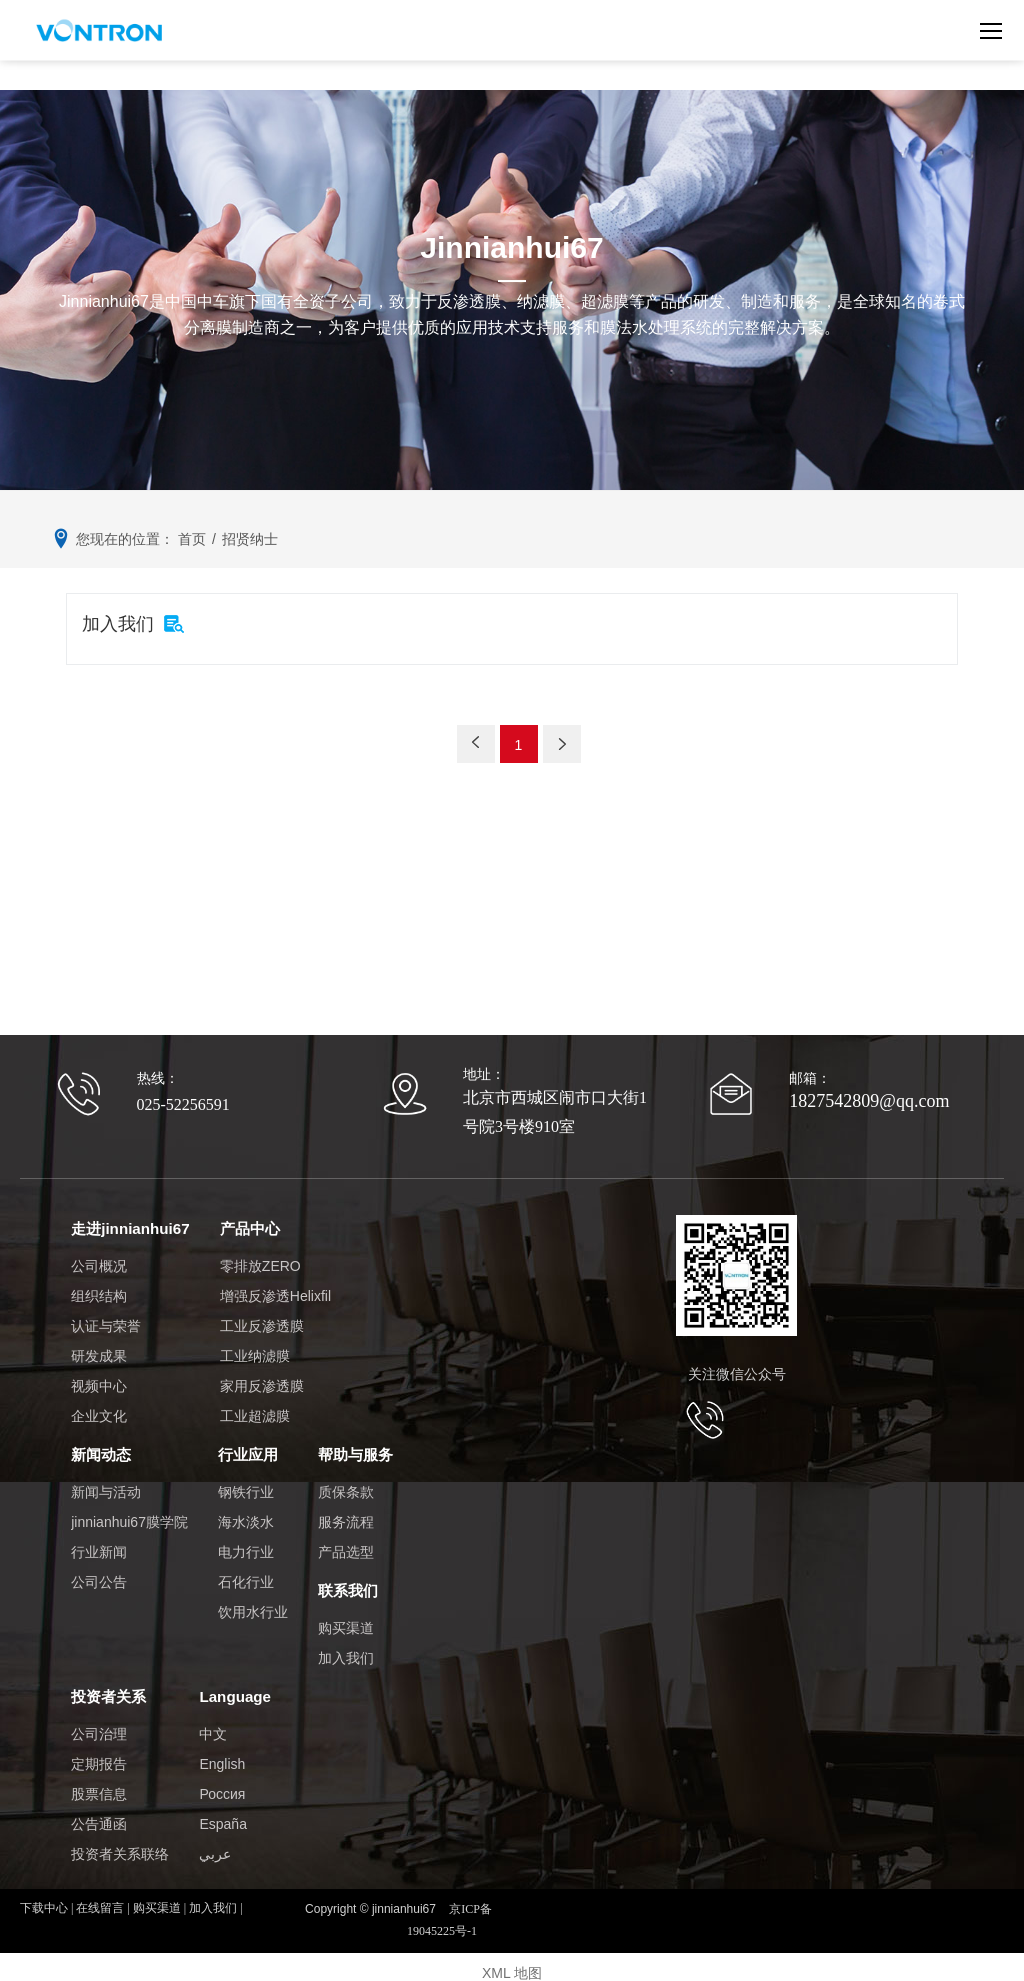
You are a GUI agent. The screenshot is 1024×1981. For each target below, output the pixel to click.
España (222, 1812)
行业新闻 (99, 1546)
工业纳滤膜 (254, 1353)
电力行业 (246, 1546)
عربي (215, 1842)
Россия (222, 1782)
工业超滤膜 (254, 1413)
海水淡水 (246, 1516)
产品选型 (346, 1546)
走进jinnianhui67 (130, 1226)
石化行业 (246, 1576)
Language (234, 1685)
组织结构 (99, 1293)
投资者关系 (108, 1685)
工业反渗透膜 (261, 1323)
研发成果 (99, 1353)
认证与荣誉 (106, 1323)
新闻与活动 (106, 1486)
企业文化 (99, 1413)
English (222, 1752)
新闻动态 (101, 1449)
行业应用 (248, 1449)
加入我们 (346, 1649)
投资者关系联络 (120, 1842)
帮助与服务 (355, 1449)
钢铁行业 (246, 1486)
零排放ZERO (259, 1263)
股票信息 (99, 1782)
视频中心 (99, 1383)
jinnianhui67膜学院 (129, 1516)
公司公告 (99, 1576)
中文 (213, 1722)
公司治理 (99, 1722)
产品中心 (249, 1226)
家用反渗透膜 (261, 1383)
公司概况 (99, 1263)
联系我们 (348, 1582)
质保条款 (346, 1486)
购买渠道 (346, 1619)
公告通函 (99, 1812)
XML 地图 (512, 1961)
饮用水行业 (253, 1606)
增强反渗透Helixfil (274, 1293)
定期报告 (99, 1752)
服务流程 (346, 1516)
